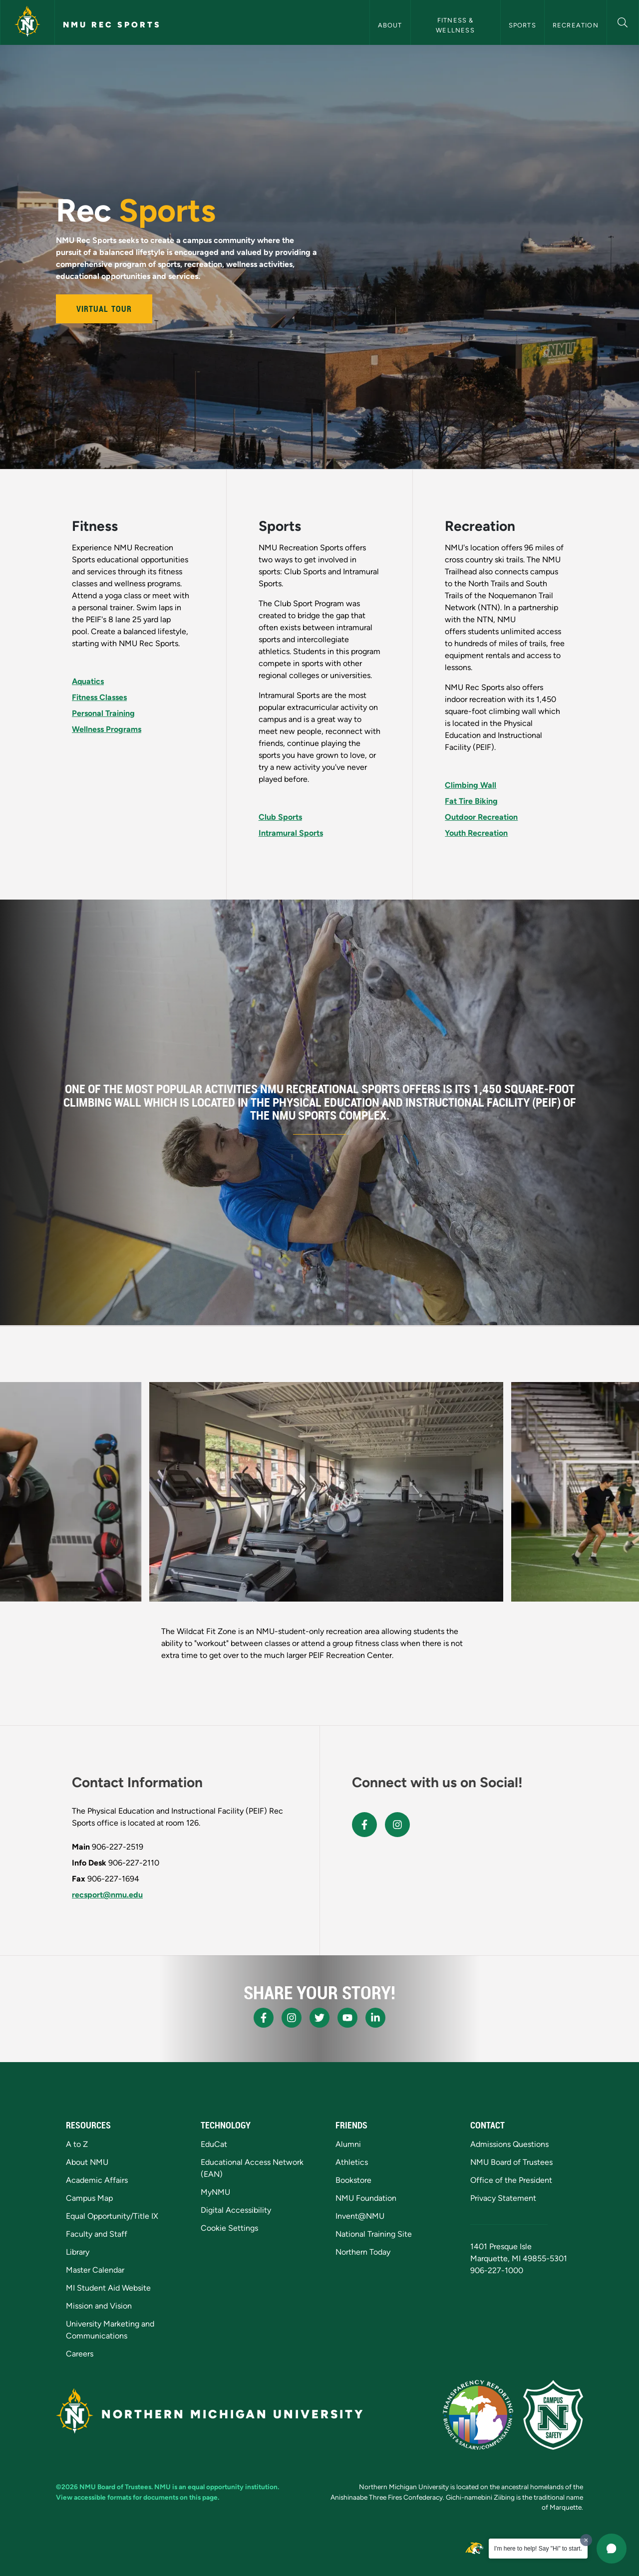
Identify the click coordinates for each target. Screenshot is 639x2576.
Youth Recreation (476, 833)
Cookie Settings (229, 2228)
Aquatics (88, 681)
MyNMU (215, 2192)
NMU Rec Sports (112, 24)
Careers (79, 2353)
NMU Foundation (365, 2198)
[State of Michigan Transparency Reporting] (478, 2415)
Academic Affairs (97, 2180)
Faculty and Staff (96, 2234)
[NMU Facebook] (264, 2018)
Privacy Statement (503, 2198)
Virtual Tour (104, 308)
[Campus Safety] (553, 2415)
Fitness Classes (99, 697)
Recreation (576, 25)
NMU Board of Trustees (511, 2162)
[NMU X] (319, 2018)
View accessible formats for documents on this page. (137, 2497)
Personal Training (103, 713)
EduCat (214, 2144)
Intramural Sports (291, 833)
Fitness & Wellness (455, 24)
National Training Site (373, 2234)
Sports (522, 25)
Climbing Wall (470, 785)
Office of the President (511, 2180)
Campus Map (89, 2198)
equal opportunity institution (233, 2487)
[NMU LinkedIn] (375, 2018)
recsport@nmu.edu (107, 1894)
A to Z (77, 2144)
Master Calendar (95, 2270)
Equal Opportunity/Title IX (112, 2216)
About (390, 25)
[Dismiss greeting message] (586, 2540)
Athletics (351, 2162)
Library (77, 2252)
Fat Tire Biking (471, 801)
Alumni (348, 2144)
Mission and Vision (99, 2306)
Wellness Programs (106, 729)
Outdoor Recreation (481, 817)
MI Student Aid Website (108, 2288)
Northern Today (362, 2252)
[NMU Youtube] (347, 2018)
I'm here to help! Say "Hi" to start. (538, 2548)
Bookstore (353, 2180)
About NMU (87, 2162)
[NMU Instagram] (292, 2018)
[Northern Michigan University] (27, 22)
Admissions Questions (509, 2144)
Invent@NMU (359, 2216)
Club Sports (280, 817)
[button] (623, 21)
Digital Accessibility (236, 2210)
